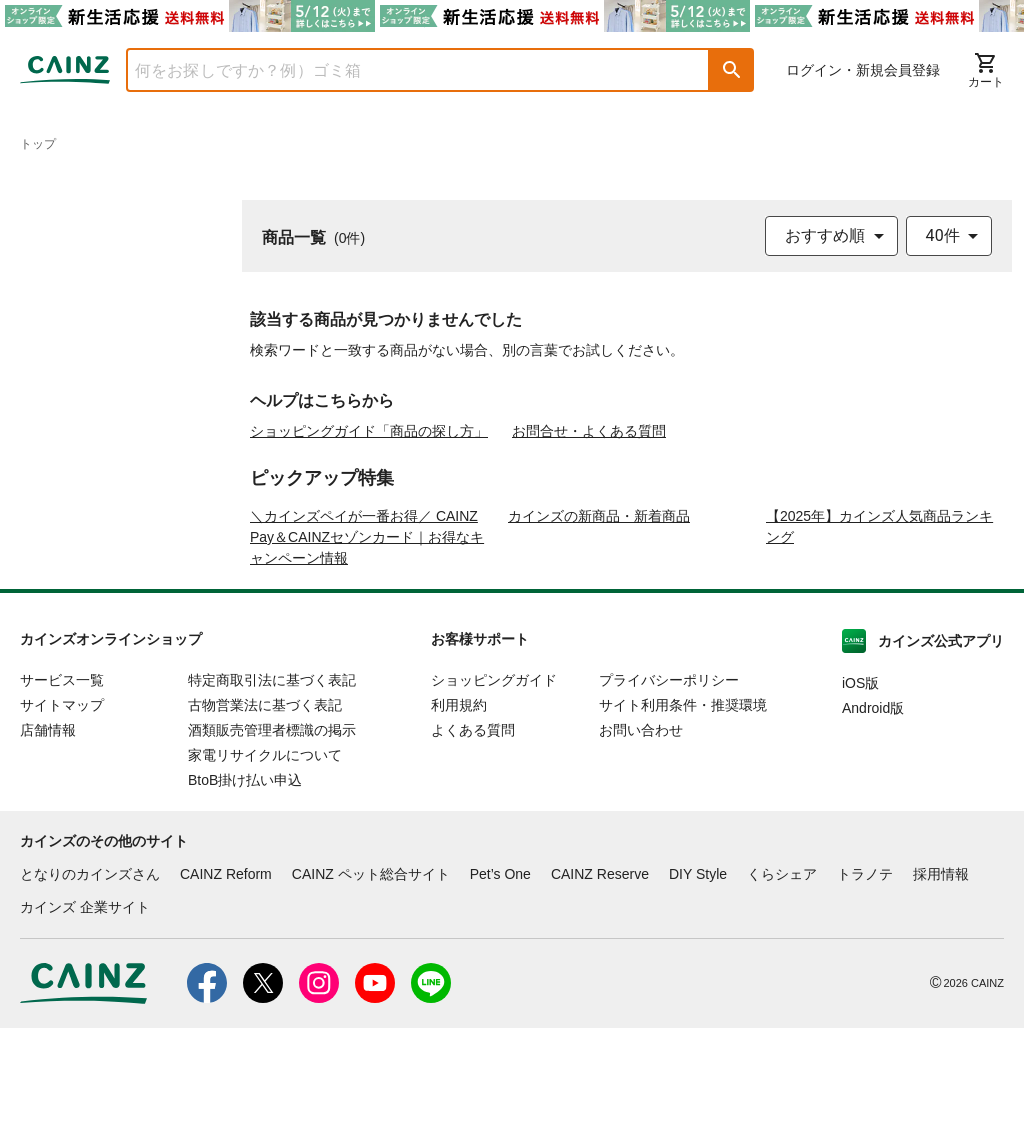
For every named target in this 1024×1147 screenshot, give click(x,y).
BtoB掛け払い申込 (245, 899)
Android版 (873, 827)
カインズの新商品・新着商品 (599, 635)
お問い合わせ (641, 849)
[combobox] (403, 70)
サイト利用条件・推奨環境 (683, 824)
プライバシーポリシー (669, 799)
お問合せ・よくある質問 (589, 431)
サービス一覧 (62, 799)
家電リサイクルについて (265, 874)
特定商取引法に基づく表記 (272, 799)
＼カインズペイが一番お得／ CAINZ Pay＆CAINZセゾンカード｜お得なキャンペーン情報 (367, 656)
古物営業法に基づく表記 (265, 824)
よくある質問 (473, 849)
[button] (732, 70)
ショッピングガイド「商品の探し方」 (369, 431)
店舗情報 (48, 849)
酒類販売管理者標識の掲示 (272, 849)
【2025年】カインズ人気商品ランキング (879, 645)
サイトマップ (62, 824)
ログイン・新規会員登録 (863, 70)
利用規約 (459, 824)
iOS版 (860, 802)
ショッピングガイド (494, 799)
